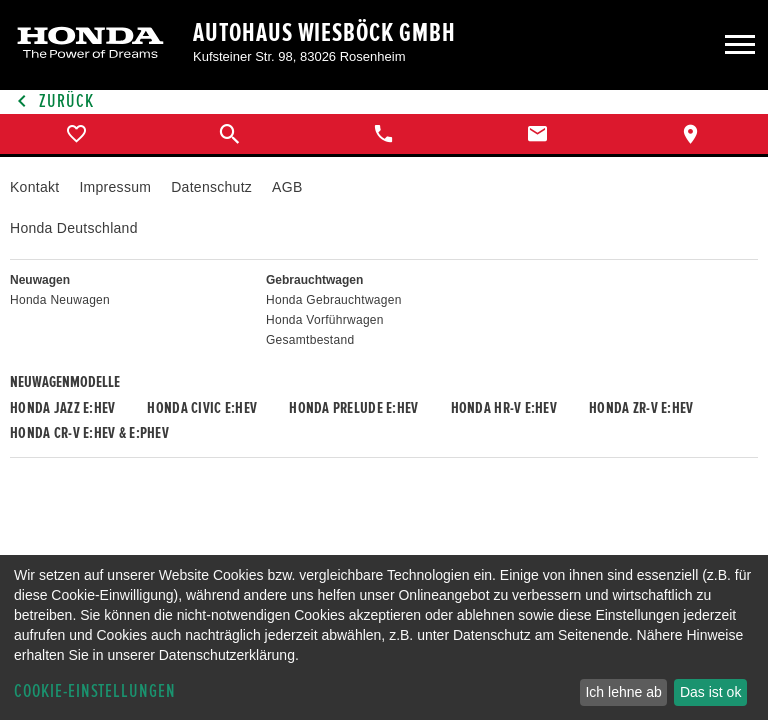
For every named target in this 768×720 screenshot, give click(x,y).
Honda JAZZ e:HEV (62, 408)
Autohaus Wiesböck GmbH (324, 33)
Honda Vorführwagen (325, 320)
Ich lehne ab (623, 692)
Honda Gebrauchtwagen (334, 300)
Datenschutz (211, 187)
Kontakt (34, 187)
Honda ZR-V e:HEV (641, 408)
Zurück (52, 101)
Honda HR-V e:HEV (504, 408)
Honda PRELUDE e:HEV (353, 408)
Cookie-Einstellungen (95, 691)
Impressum (115, 187)
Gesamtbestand (310, 340)
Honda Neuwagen (60, 300)
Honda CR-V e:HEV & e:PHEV (89, 433)
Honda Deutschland (74, 228)
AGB (287, 187)
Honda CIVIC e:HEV (202, 408)
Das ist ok (710, 692)
